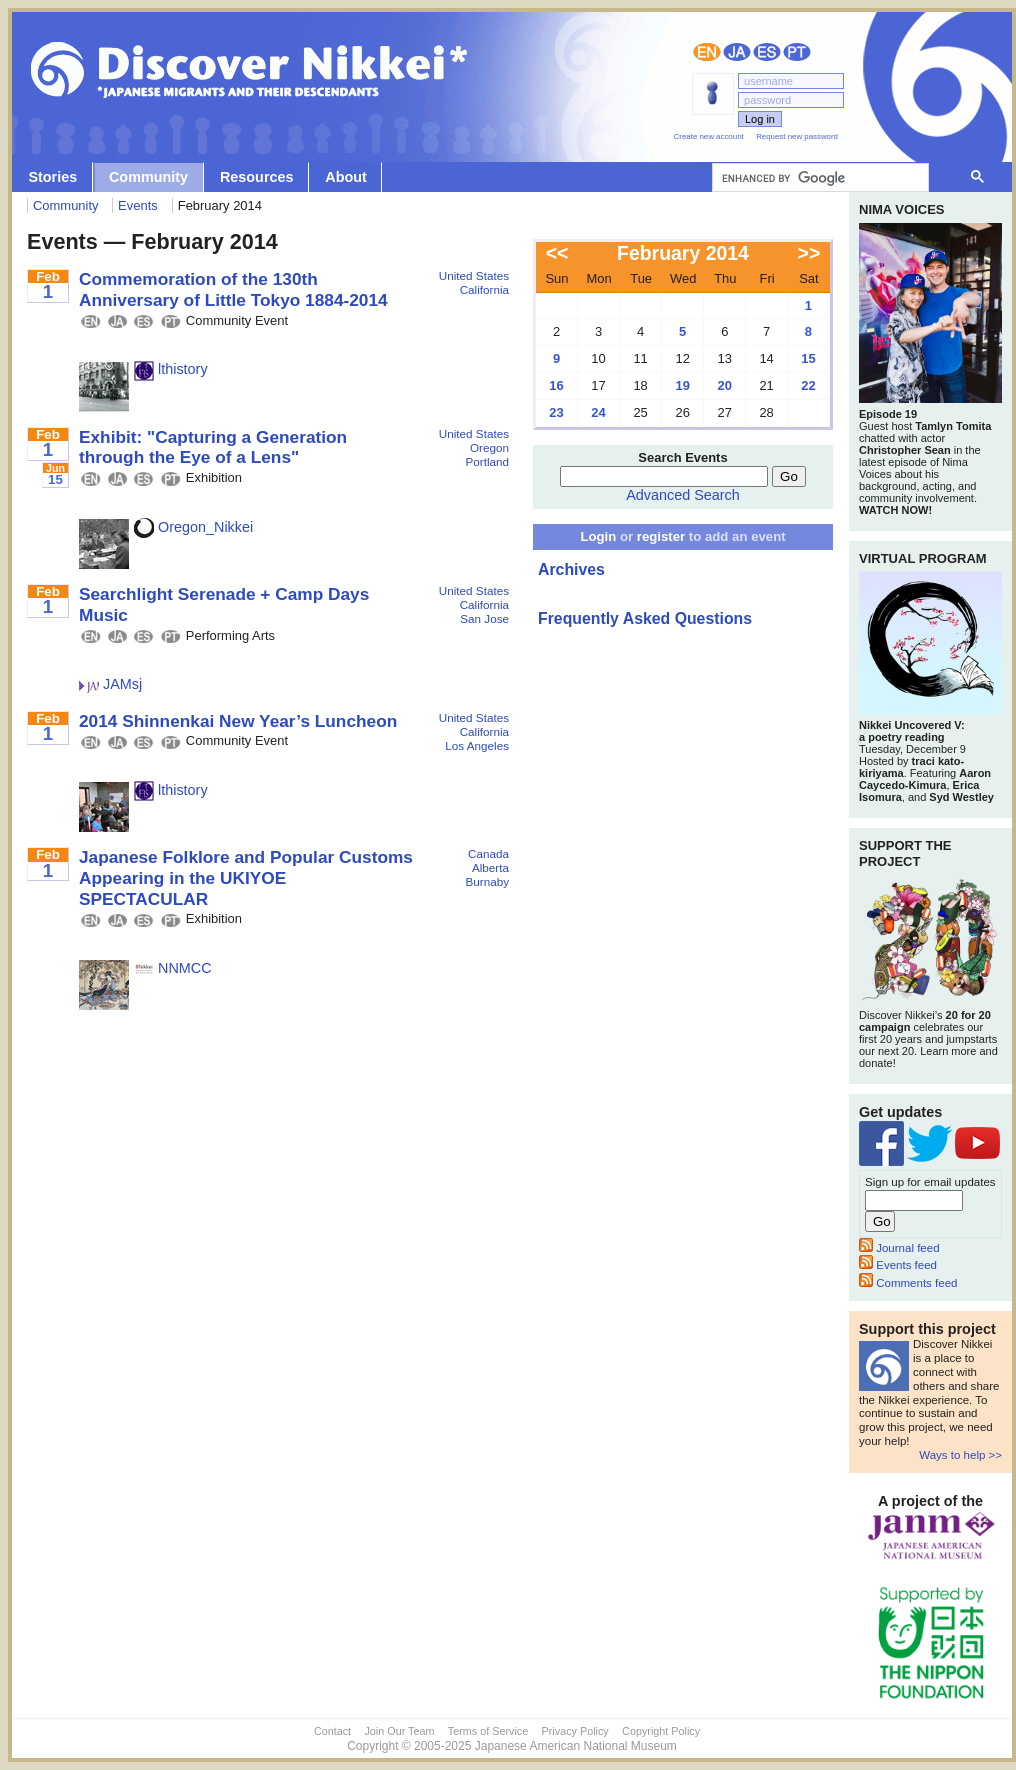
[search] (818, 178)
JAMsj (110, 684)
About (346, 177)
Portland (487, 461)
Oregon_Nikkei (193, 527)
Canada (488, 853)
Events (138, 205)
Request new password (797, 136)
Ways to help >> (960, 1455)
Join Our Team (399, 1731)
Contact (332, 1731)
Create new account (709, 136)
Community (148, 177)
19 (682, 385)
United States (474, 275)
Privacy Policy (575, 1731)
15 (808, 358)
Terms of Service (488, 1731)
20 (725, 385)
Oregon (489, 447)
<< (557, 253)
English (707, 52)
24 (598, 412)
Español (767, 52)
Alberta (490, 867)
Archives (571, 569)
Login (598, 536)
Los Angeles (477, 745)
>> (809, 253)
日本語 (737, 52)
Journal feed (899, 1248)
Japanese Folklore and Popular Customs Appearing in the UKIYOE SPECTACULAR (246, 877)
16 (556, 385)
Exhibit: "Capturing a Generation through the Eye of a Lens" (213, 447)
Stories (52, 177)
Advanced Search (683, 495)
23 (556, 412)
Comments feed (908, 1283)
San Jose (484, 618)
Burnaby (487, 881)
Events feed (898, 1265)
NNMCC (173, 968)
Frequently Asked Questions (645, 618)
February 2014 (683, 253)
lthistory (171, 369)
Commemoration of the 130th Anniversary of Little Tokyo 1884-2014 (233, 289)
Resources (257, 177)
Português (797, 52)
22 (808, 385)
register (661, 536)
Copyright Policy (661, 1731)
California (484, 289)
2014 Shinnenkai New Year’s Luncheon (238, 721)
